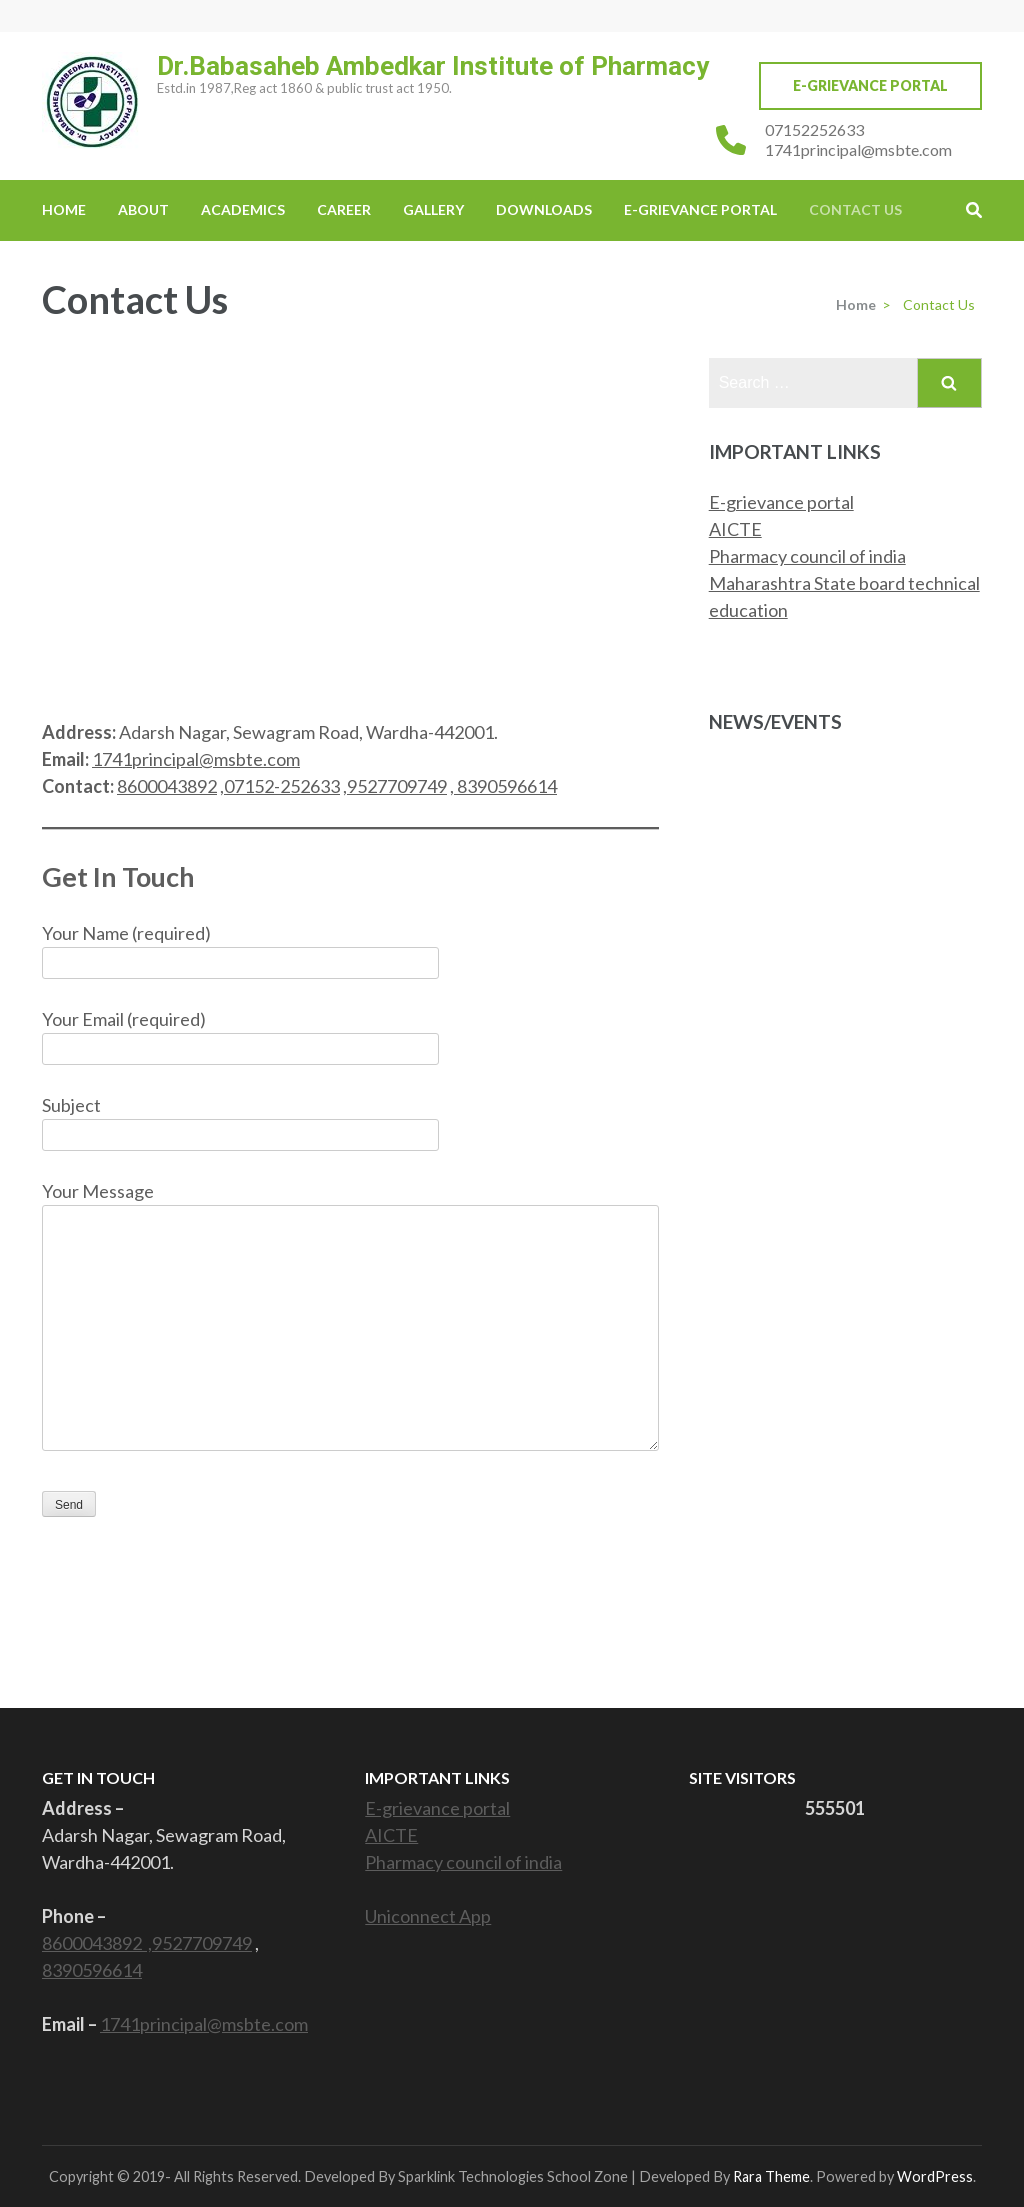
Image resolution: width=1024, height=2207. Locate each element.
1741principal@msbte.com (858, 149)
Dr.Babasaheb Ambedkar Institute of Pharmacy (433, 66)
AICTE (735, 529)
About (143, 209)
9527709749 (397, 786)
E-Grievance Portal (870, 85)
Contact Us (855, 209)
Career (344, 209)
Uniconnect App (428, 1916)
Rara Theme (771, 2176)
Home (64, 209)
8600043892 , (97, 1943)
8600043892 (167, 786)
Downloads (544, 209)
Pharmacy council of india (807, 556)
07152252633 (814, 129)
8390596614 (507, 786)
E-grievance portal (781, 502)
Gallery (433, 209)
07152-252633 (282, 786)
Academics (243, 209)
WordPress (935, 2176)
